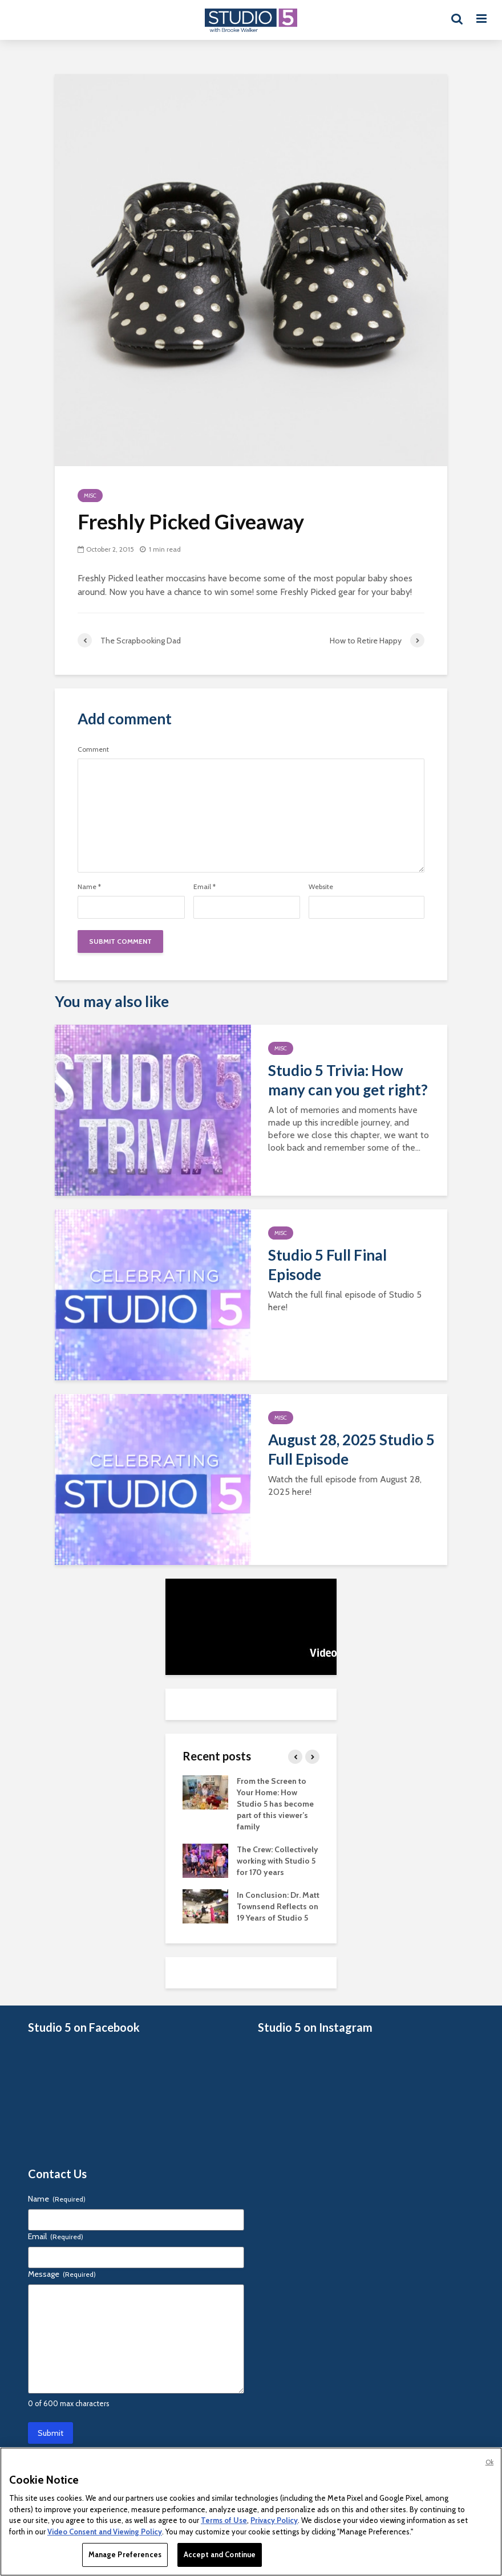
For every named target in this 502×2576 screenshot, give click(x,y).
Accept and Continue (220, 2554)
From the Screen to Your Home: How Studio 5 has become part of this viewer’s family (275, 1804)
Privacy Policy (274, 2520)
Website (321, 886)
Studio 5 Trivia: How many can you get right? (348, 1080)
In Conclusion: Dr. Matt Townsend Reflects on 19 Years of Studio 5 (278, 1906)
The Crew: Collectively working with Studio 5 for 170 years (277, 1860)
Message (62, 2274)
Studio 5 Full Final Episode (327, 1264)
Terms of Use (224, 2520)
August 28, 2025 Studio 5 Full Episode (351, 1449)
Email (204, 886)
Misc (90, 495)
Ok (489, 2462)
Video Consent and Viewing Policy (104, 2531)
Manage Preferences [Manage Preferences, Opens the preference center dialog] (124, 2554)
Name (89, 886)
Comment (93, 749)
